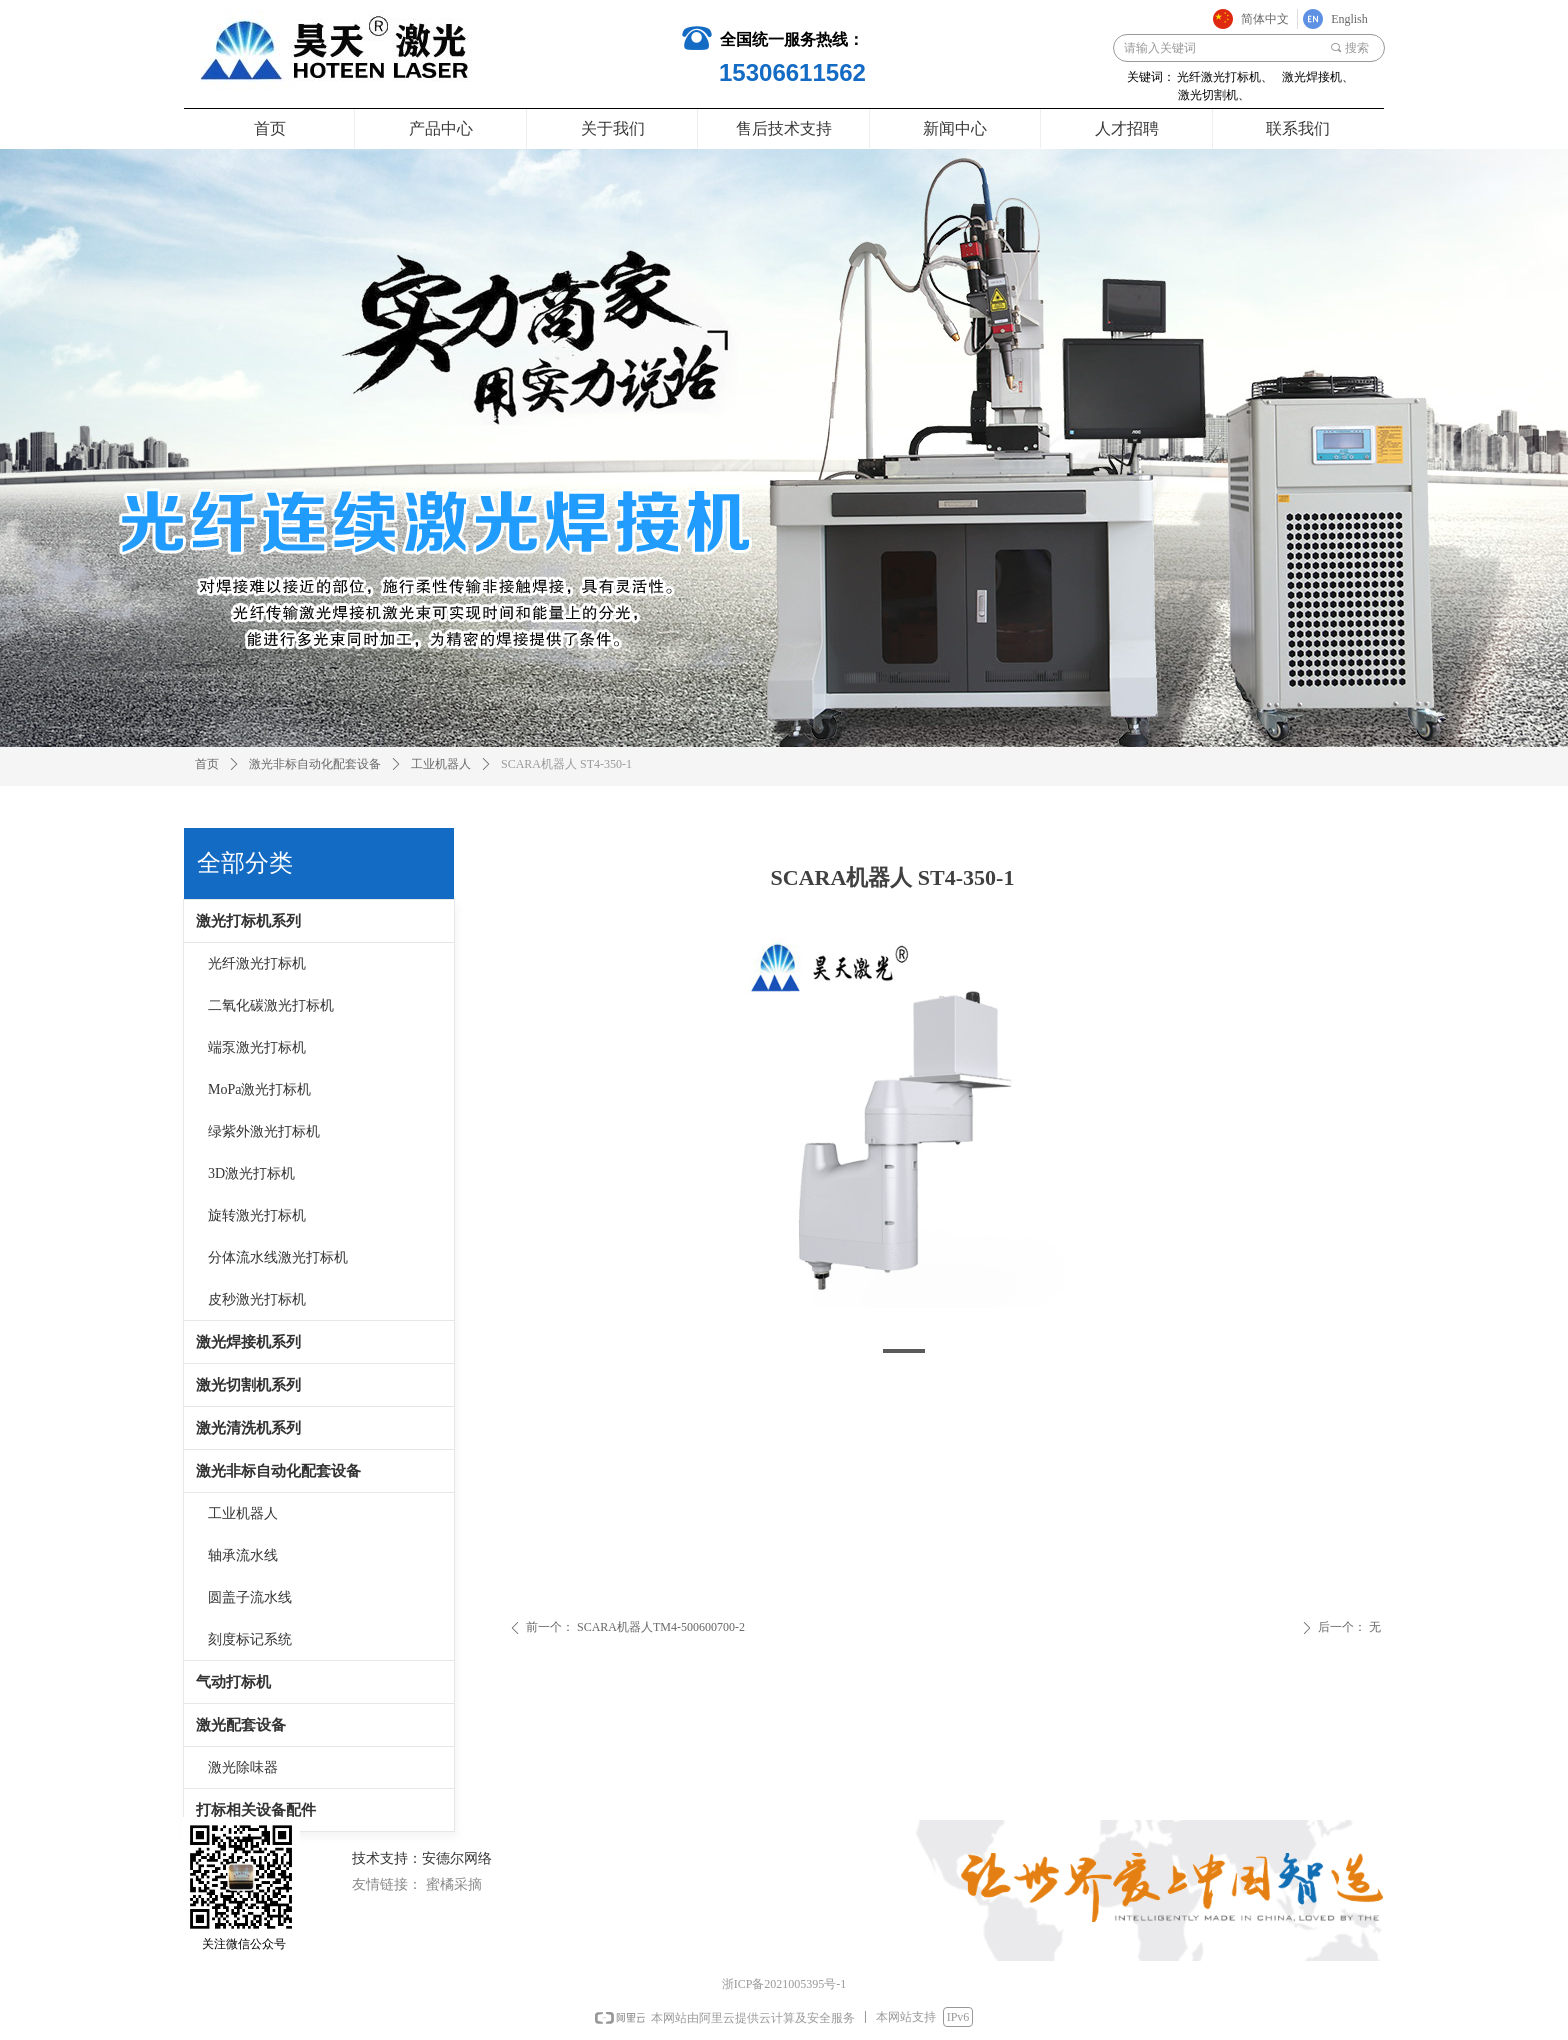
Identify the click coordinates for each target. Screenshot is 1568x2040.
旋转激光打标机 (257, 1215)
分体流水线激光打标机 (278, 1257)
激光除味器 (243, 1767)
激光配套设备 (241, 1725)
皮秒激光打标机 (257, 1299)
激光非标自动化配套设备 (278, 1471)
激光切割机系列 (248, 1385)
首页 (207, 764)
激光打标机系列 (248, 921)
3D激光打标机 (251, 1173)
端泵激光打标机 (257, 1047)
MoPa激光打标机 (259, 1089)
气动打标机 (233, 1682)
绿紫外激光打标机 (264, 1131)
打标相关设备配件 (256, 1810)
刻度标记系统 (250, 1639)
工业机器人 (243, 1513)
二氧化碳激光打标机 (271, 1005)
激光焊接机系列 (248, 1342)
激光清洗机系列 (248, 1428)
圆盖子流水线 (250, 1597)
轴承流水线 (243, 1555)
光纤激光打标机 (257, 963)
